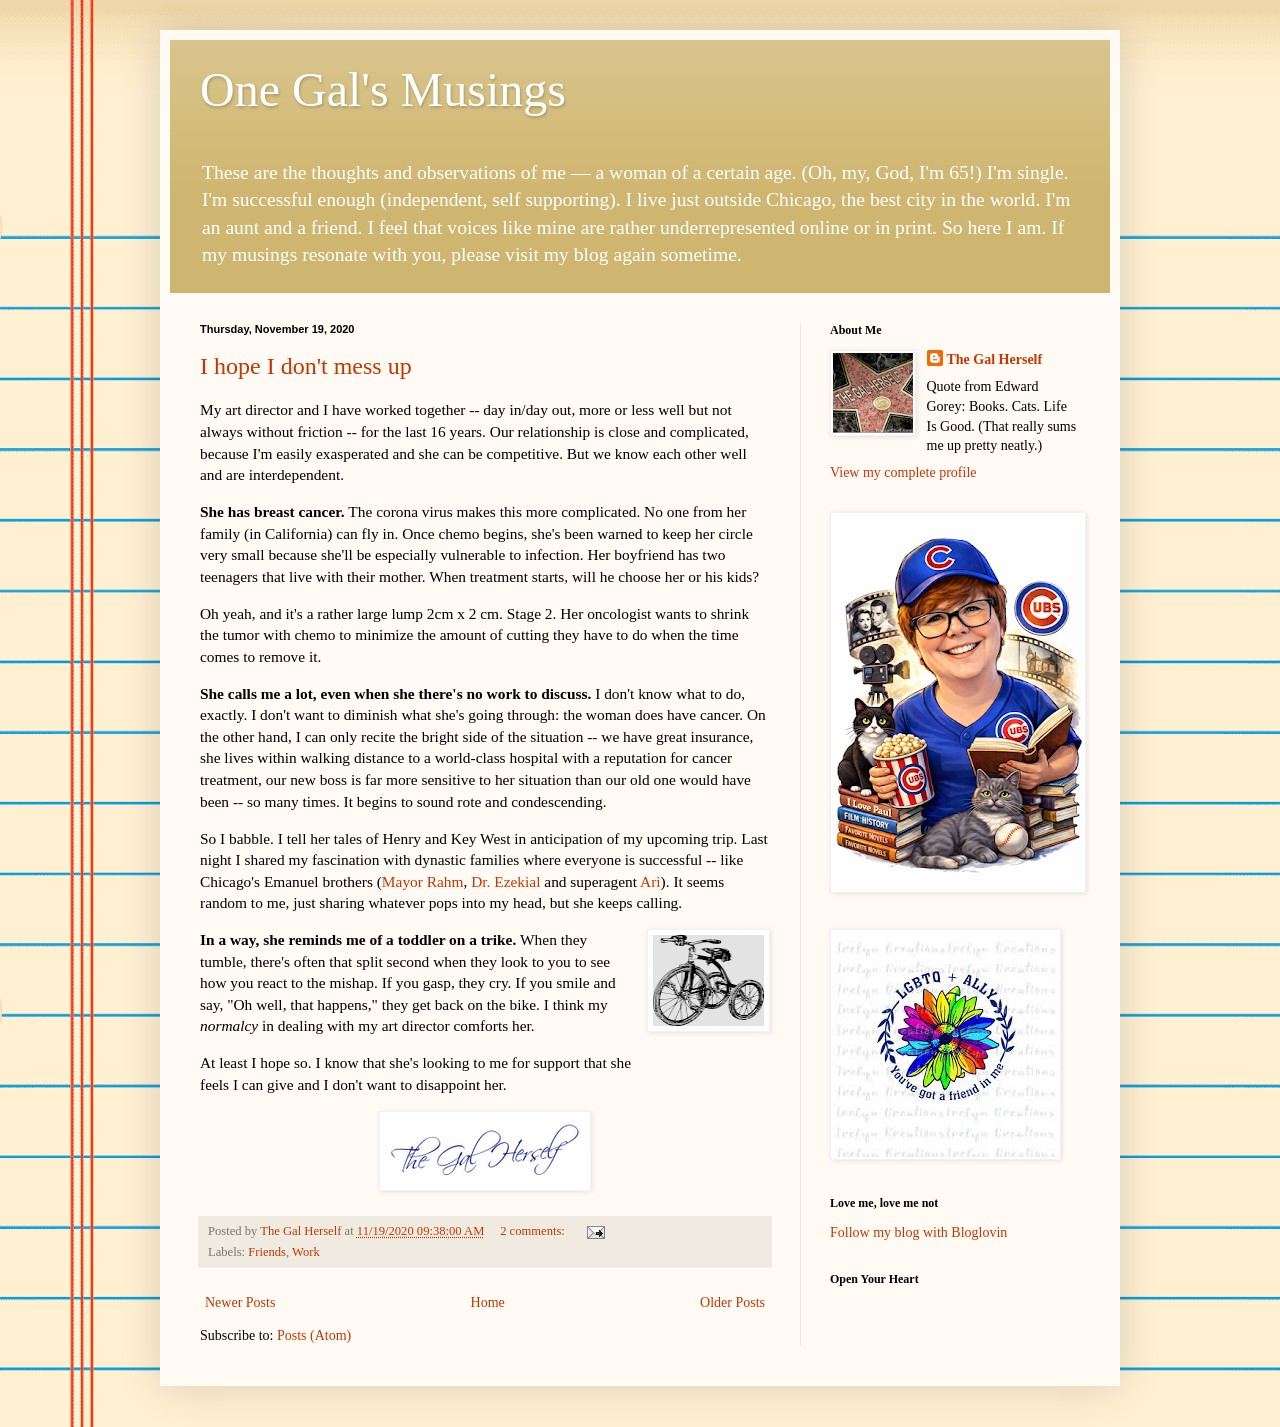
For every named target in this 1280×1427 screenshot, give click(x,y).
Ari (650, 881)
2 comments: (534, 1231)
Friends (267, 1252)
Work (306, 1252)
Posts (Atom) (314, 1335)
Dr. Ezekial (505, 881)
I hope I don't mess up (306, 366)
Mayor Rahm (423, 881)
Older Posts (732, 1302)
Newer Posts (240, 1302)
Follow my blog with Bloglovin (918, 1232)
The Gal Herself (995, 359)
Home (488, 1302)
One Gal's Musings (383, 89)
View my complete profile (903, 472)
